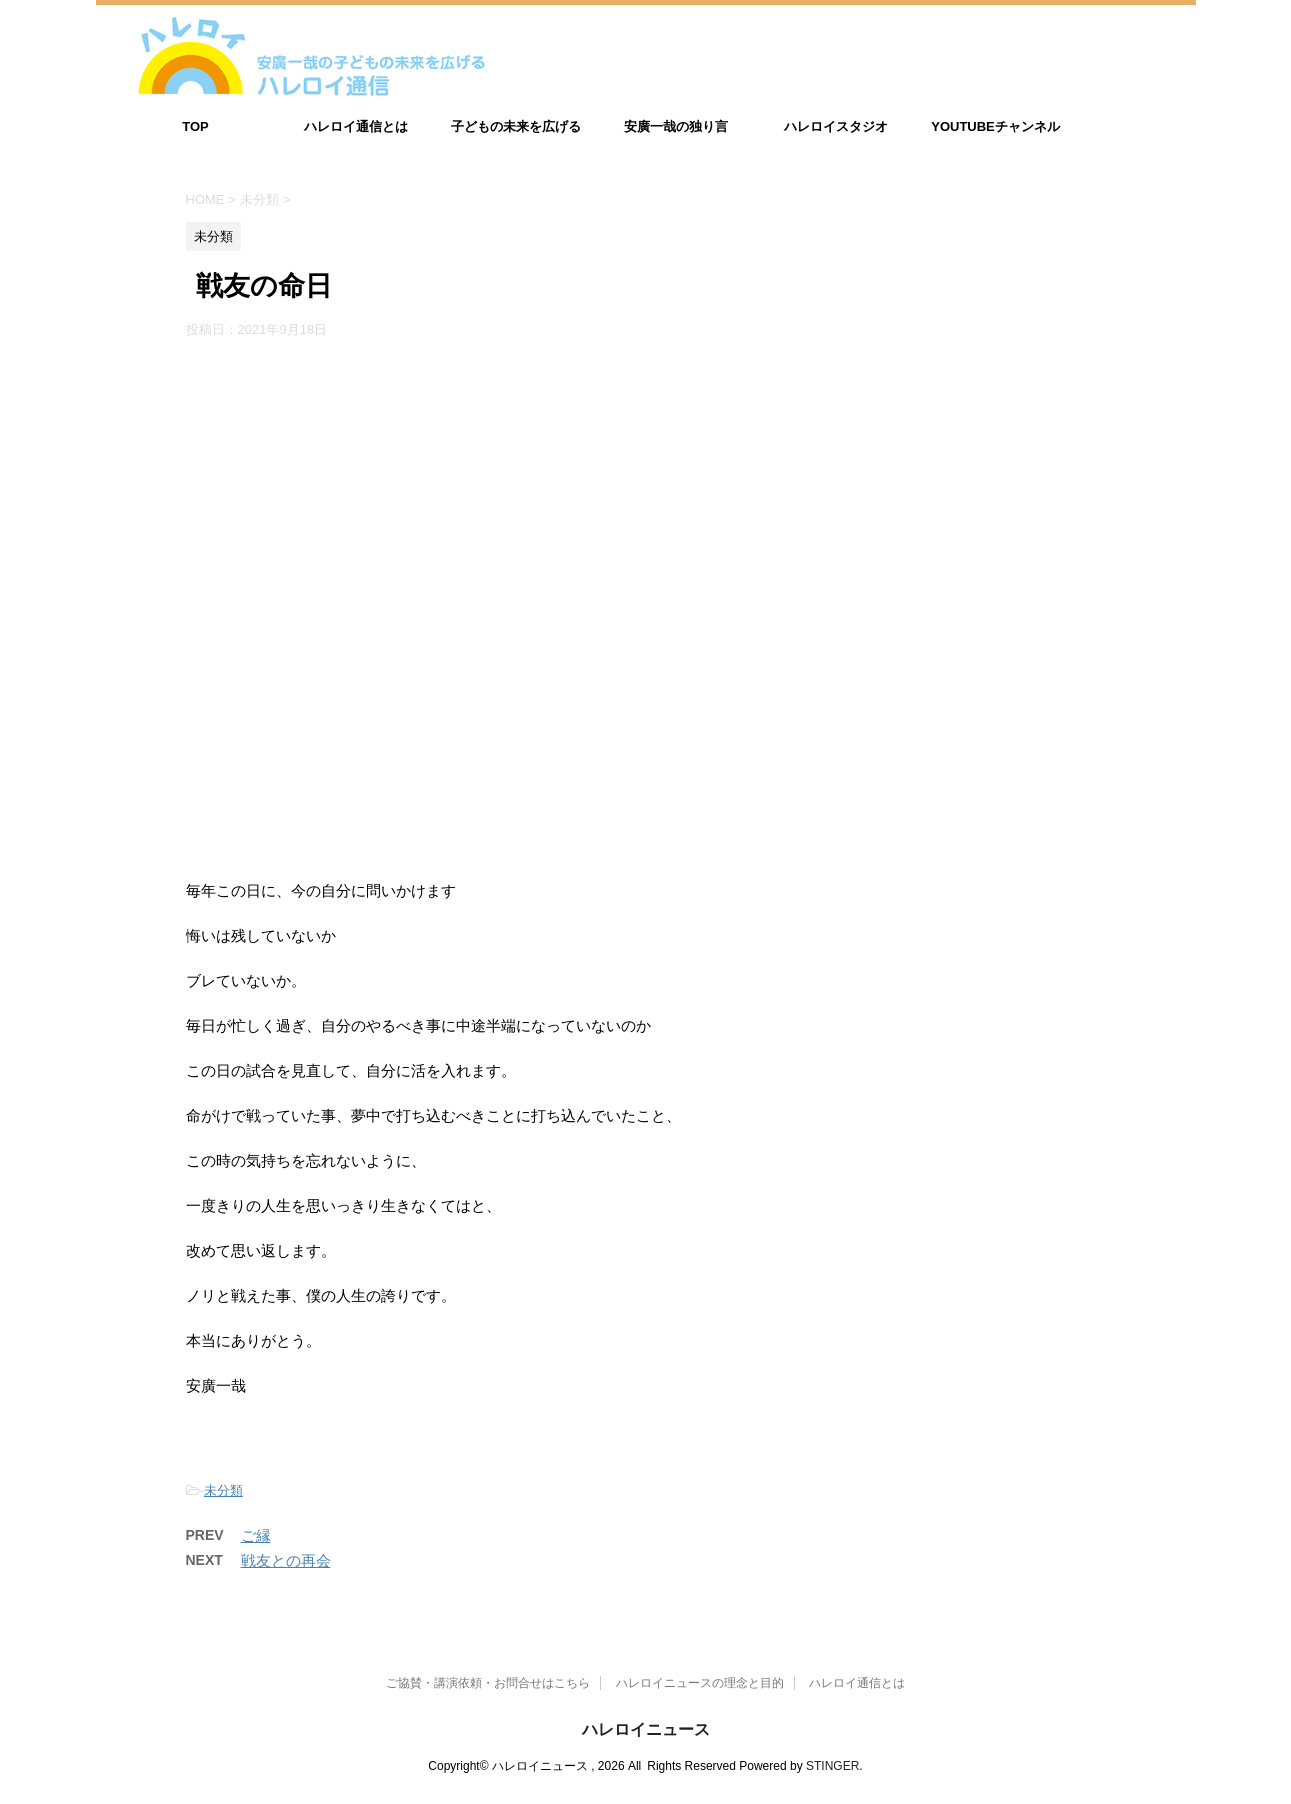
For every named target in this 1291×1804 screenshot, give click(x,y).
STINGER (832, 1766)
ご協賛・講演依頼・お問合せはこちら (488, 1683)
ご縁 (256, 1535)
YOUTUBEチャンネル (995, 126)
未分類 (223, 1490)
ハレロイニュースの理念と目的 (700, 1683)
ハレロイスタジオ (836, 126)
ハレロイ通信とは (356, 126)
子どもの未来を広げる (516, 126)
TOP (195, 126)
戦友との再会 (286, 1560)
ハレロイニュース (646, 1729)
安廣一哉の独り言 (676, 126)
